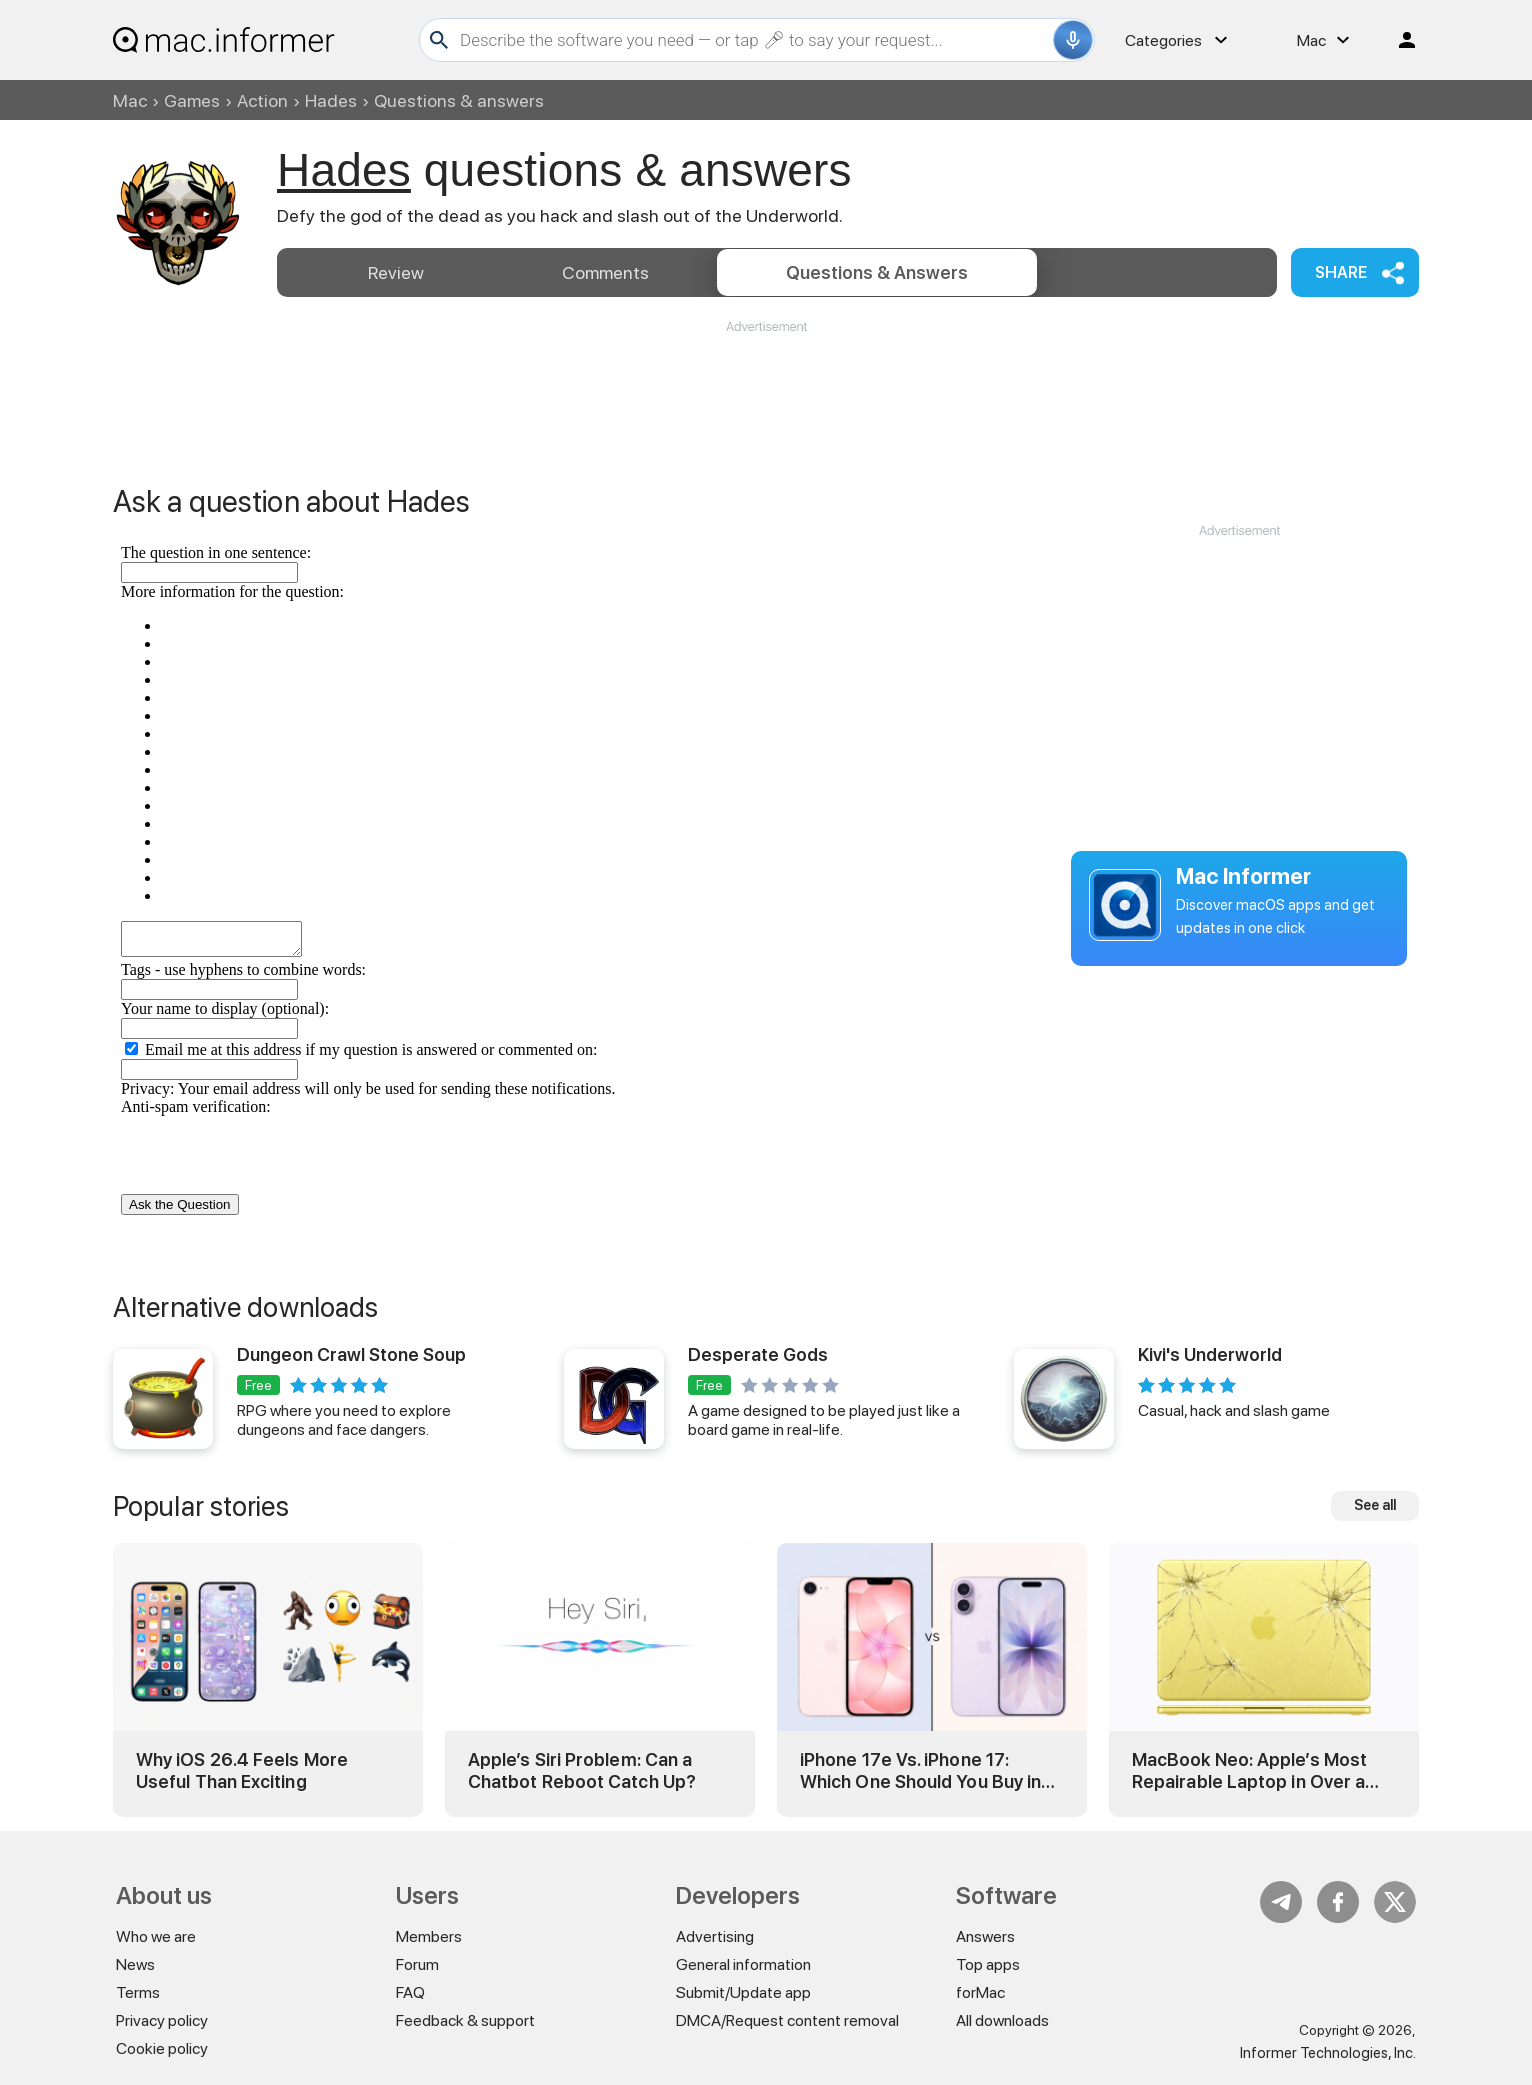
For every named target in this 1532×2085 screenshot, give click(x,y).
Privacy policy (162, 2020)
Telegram (1281, 1902)
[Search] (754, 40)
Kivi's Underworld (1210, 1354)
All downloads (1002, 2020)
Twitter (1395, 1902)
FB (1338, 1902)
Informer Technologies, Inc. (1328, 2053)
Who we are (156, 1936)
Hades (331, 100)
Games (192, 100)
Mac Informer (1243, 876)
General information (743, 1964)
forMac (980, 1992)
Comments (605, 272)
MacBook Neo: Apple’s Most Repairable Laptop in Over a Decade (1249, 1770)
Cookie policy (162, 2048)
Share (1341, 272)
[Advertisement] (766, 396)
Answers (877, 272)
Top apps (988, 1964)
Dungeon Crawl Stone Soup (351, 1354)
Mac (130, 100)
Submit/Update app (743, 1992)
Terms (138, 1992)
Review (396, 272)
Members (429, 1936)
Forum (417, 1964)
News (135, 1964)
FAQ (410, 1992)
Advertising (715, 1936)
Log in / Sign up (1398, 40)
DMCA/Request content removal (787, 2020)
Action (262, 100)
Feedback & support (465, 2020)
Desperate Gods (758, 1354)
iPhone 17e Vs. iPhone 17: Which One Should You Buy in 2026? (920, 1770)
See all (1375, 1505)
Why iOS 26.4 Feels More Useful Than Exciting (242, 1770)
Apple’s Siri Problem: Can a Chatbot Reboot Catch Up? (582, 1770)
